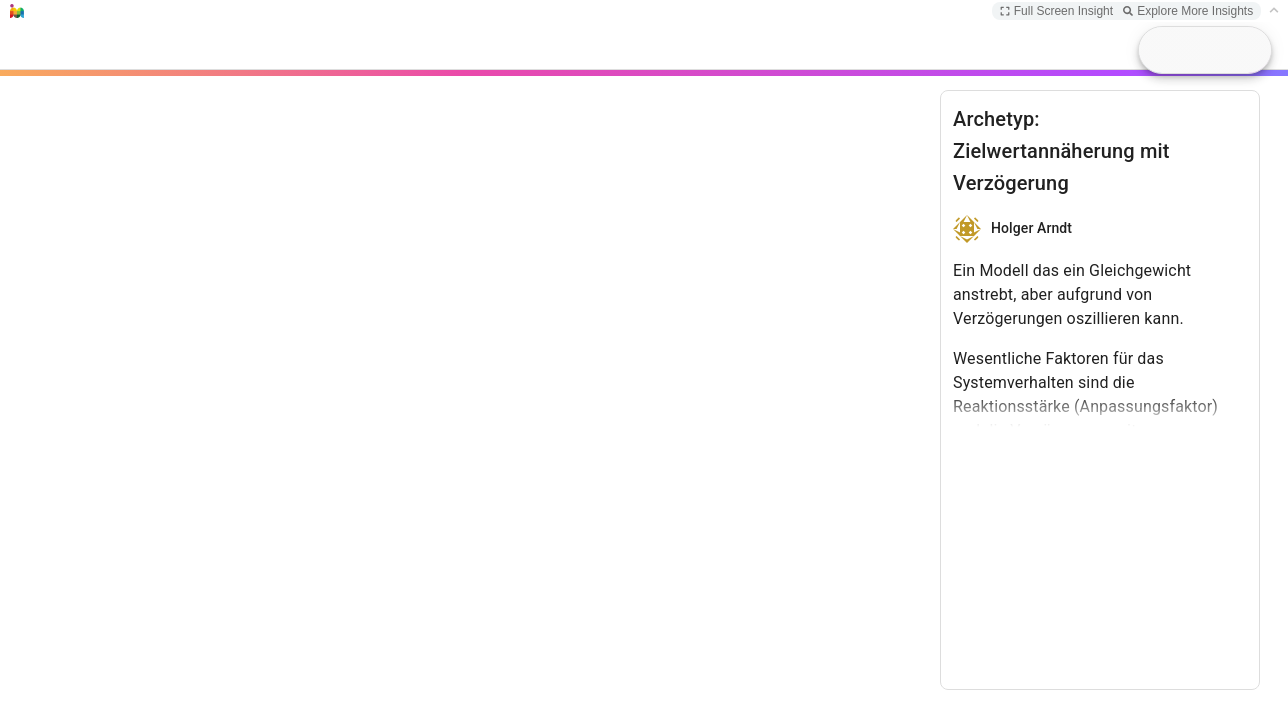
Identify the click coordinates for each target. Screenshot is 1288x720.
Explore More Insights (1188, 11)
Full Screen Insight (1056, 11)
